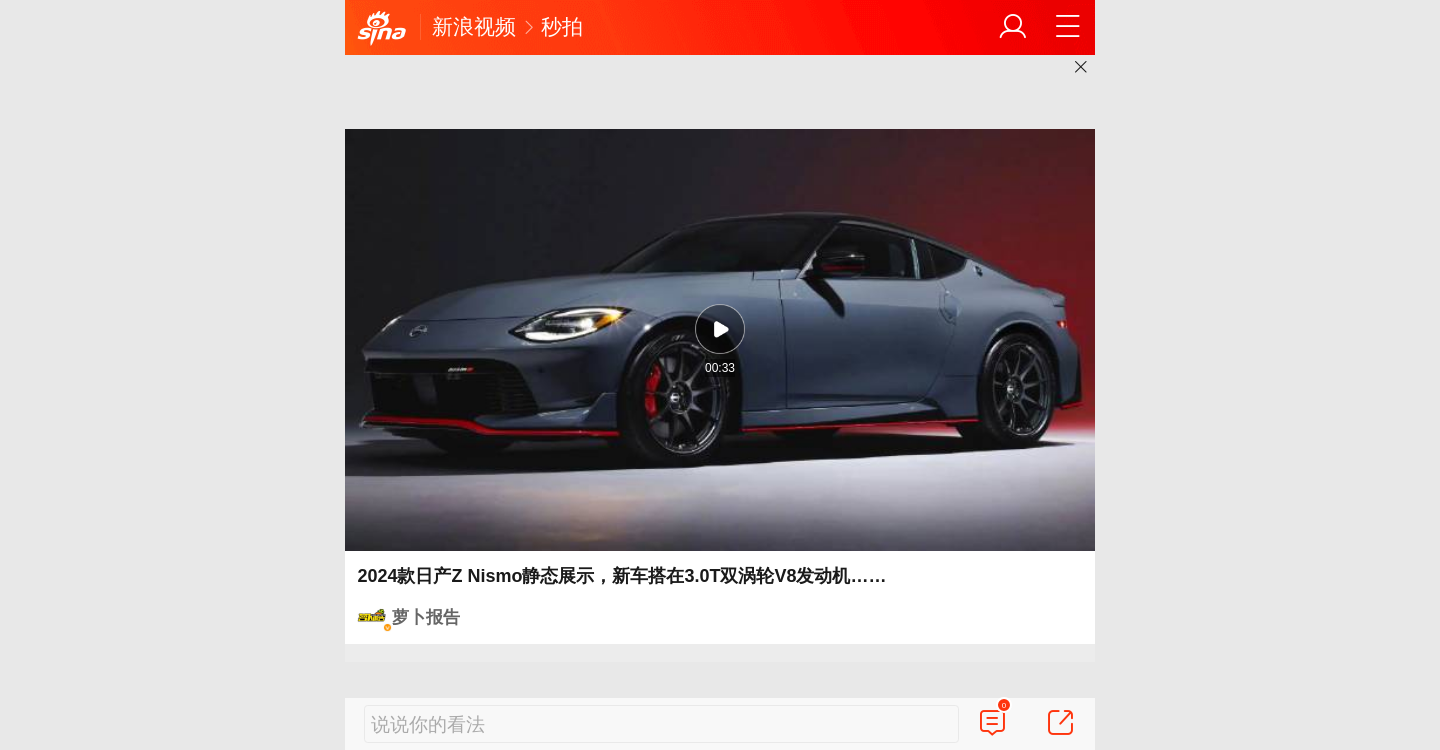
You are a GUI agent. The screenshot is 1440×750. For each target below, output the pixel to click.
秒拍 (562, 26)
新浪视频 (474, 26)
